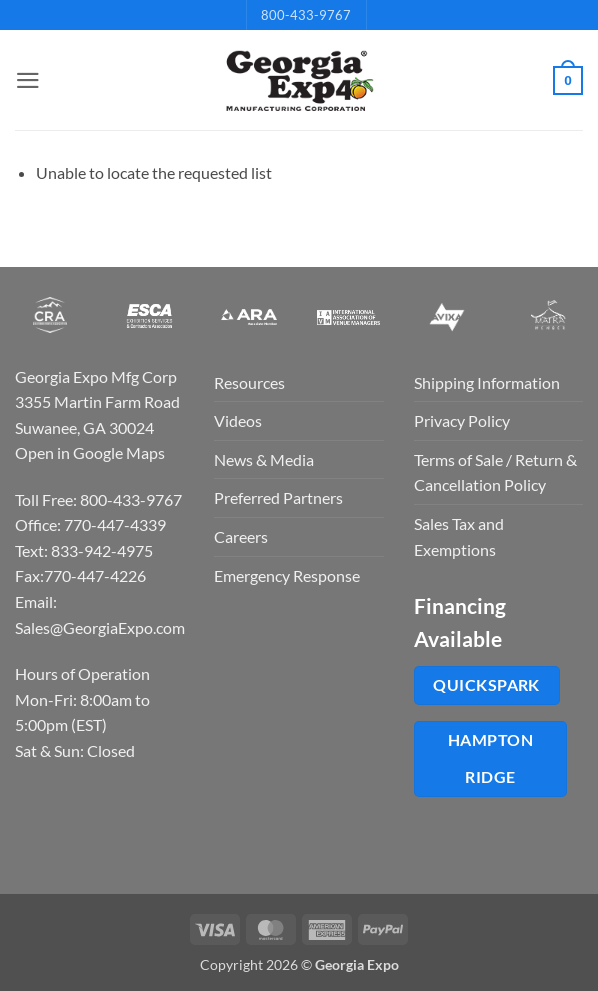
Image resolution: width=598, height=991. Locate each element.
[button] (27, 80)
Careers (241, 536)
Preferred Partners (278, 497)
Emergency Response (287, 575)
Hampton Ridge (490, 758)
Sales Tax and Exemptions (459, 536)
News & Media (264, 459)
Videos (238, 420)
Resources (249, 382)
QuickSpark (486, 685)
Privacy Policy (462, 420)
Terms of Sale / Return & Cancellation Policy (495, 472)
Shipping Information (487, 382)
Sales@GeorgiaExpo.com (100, 627)
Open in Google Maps (90, 452)
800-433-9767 (306, 15)
